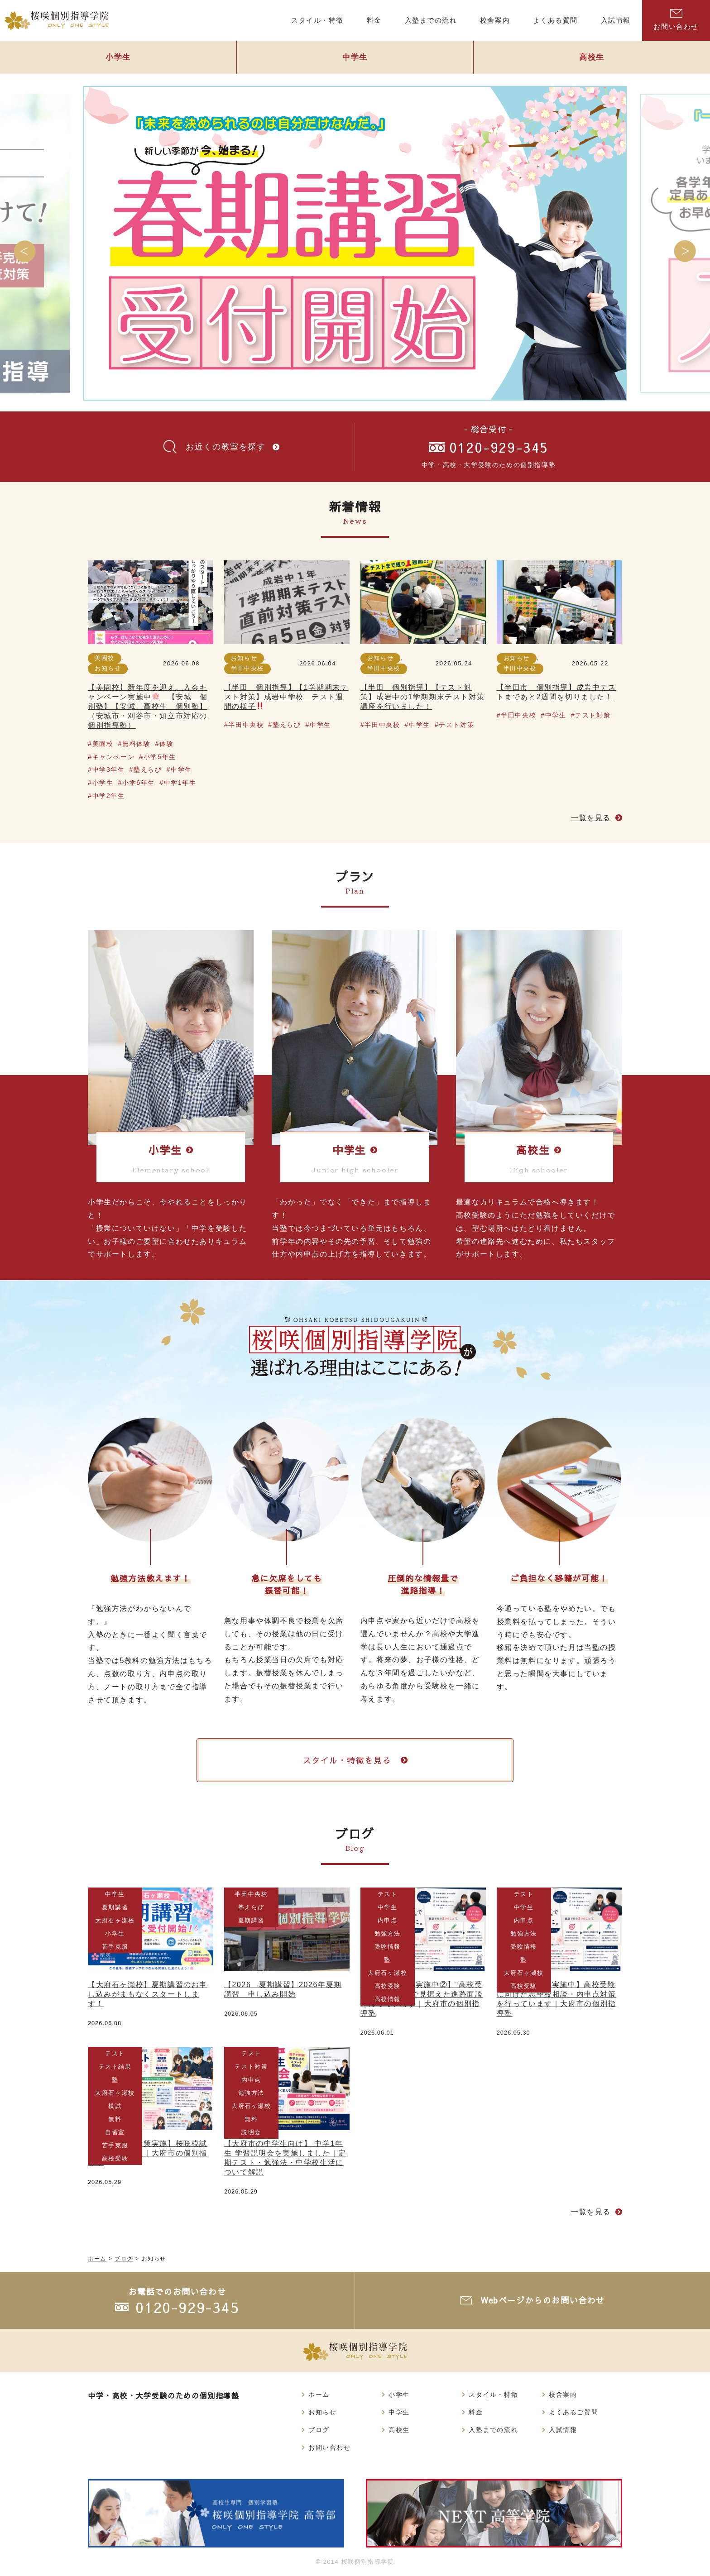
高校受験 (387, 1986)
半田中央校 (247, 668)
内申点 (388, 1920)
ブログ (319, 2429)
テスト (388, 1894)
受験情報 (387, 1946)
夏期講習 (115, 1907)
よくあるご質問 (573, 2412)
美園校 (105, 658)
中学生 (355, 57)
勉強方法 (387, 1933)
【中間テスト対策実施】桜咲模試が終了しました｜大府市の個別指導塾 (147, 2153)
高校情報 (387, 1999)
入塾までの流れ (493, 2429)
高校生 (591, 57)
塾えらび (148, 769)
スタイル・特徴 (493, 2394)
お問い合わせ (676, 19)
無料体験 (136, 743)
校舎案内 (563, 2394)
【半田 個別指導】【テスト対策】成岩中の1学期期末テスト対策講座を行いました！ (422, 696)
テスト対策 (456, 724)
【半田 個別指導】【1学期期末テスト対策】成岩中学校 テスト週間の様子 (286, 696)
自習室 (115, 2132)
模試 (114, 2106)
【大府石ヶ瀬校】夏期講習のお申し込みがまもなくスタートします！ (147, 1994)
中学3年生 (108, 769)
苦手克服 (115, 1946)
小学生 (118, 57)
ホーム (319, 2394)
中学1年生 (180, 782)
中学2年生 (108, 795)
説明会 (251, 2132)
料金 (476, 2412)
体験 (166, 743)
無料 (114, 2119)
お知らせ (108, 668)
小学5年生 (160, 756)
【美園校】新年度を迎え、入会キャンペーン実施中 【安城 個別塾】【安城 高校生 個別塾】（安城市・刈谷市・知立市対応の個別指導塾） (148, 706)
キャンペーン (113, 756)
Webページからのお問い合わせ (542, 2300)
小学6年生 (138, 782)
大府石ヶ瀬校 (115, 1920)
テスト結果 (115, 2066)
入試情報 (563, 2429)
